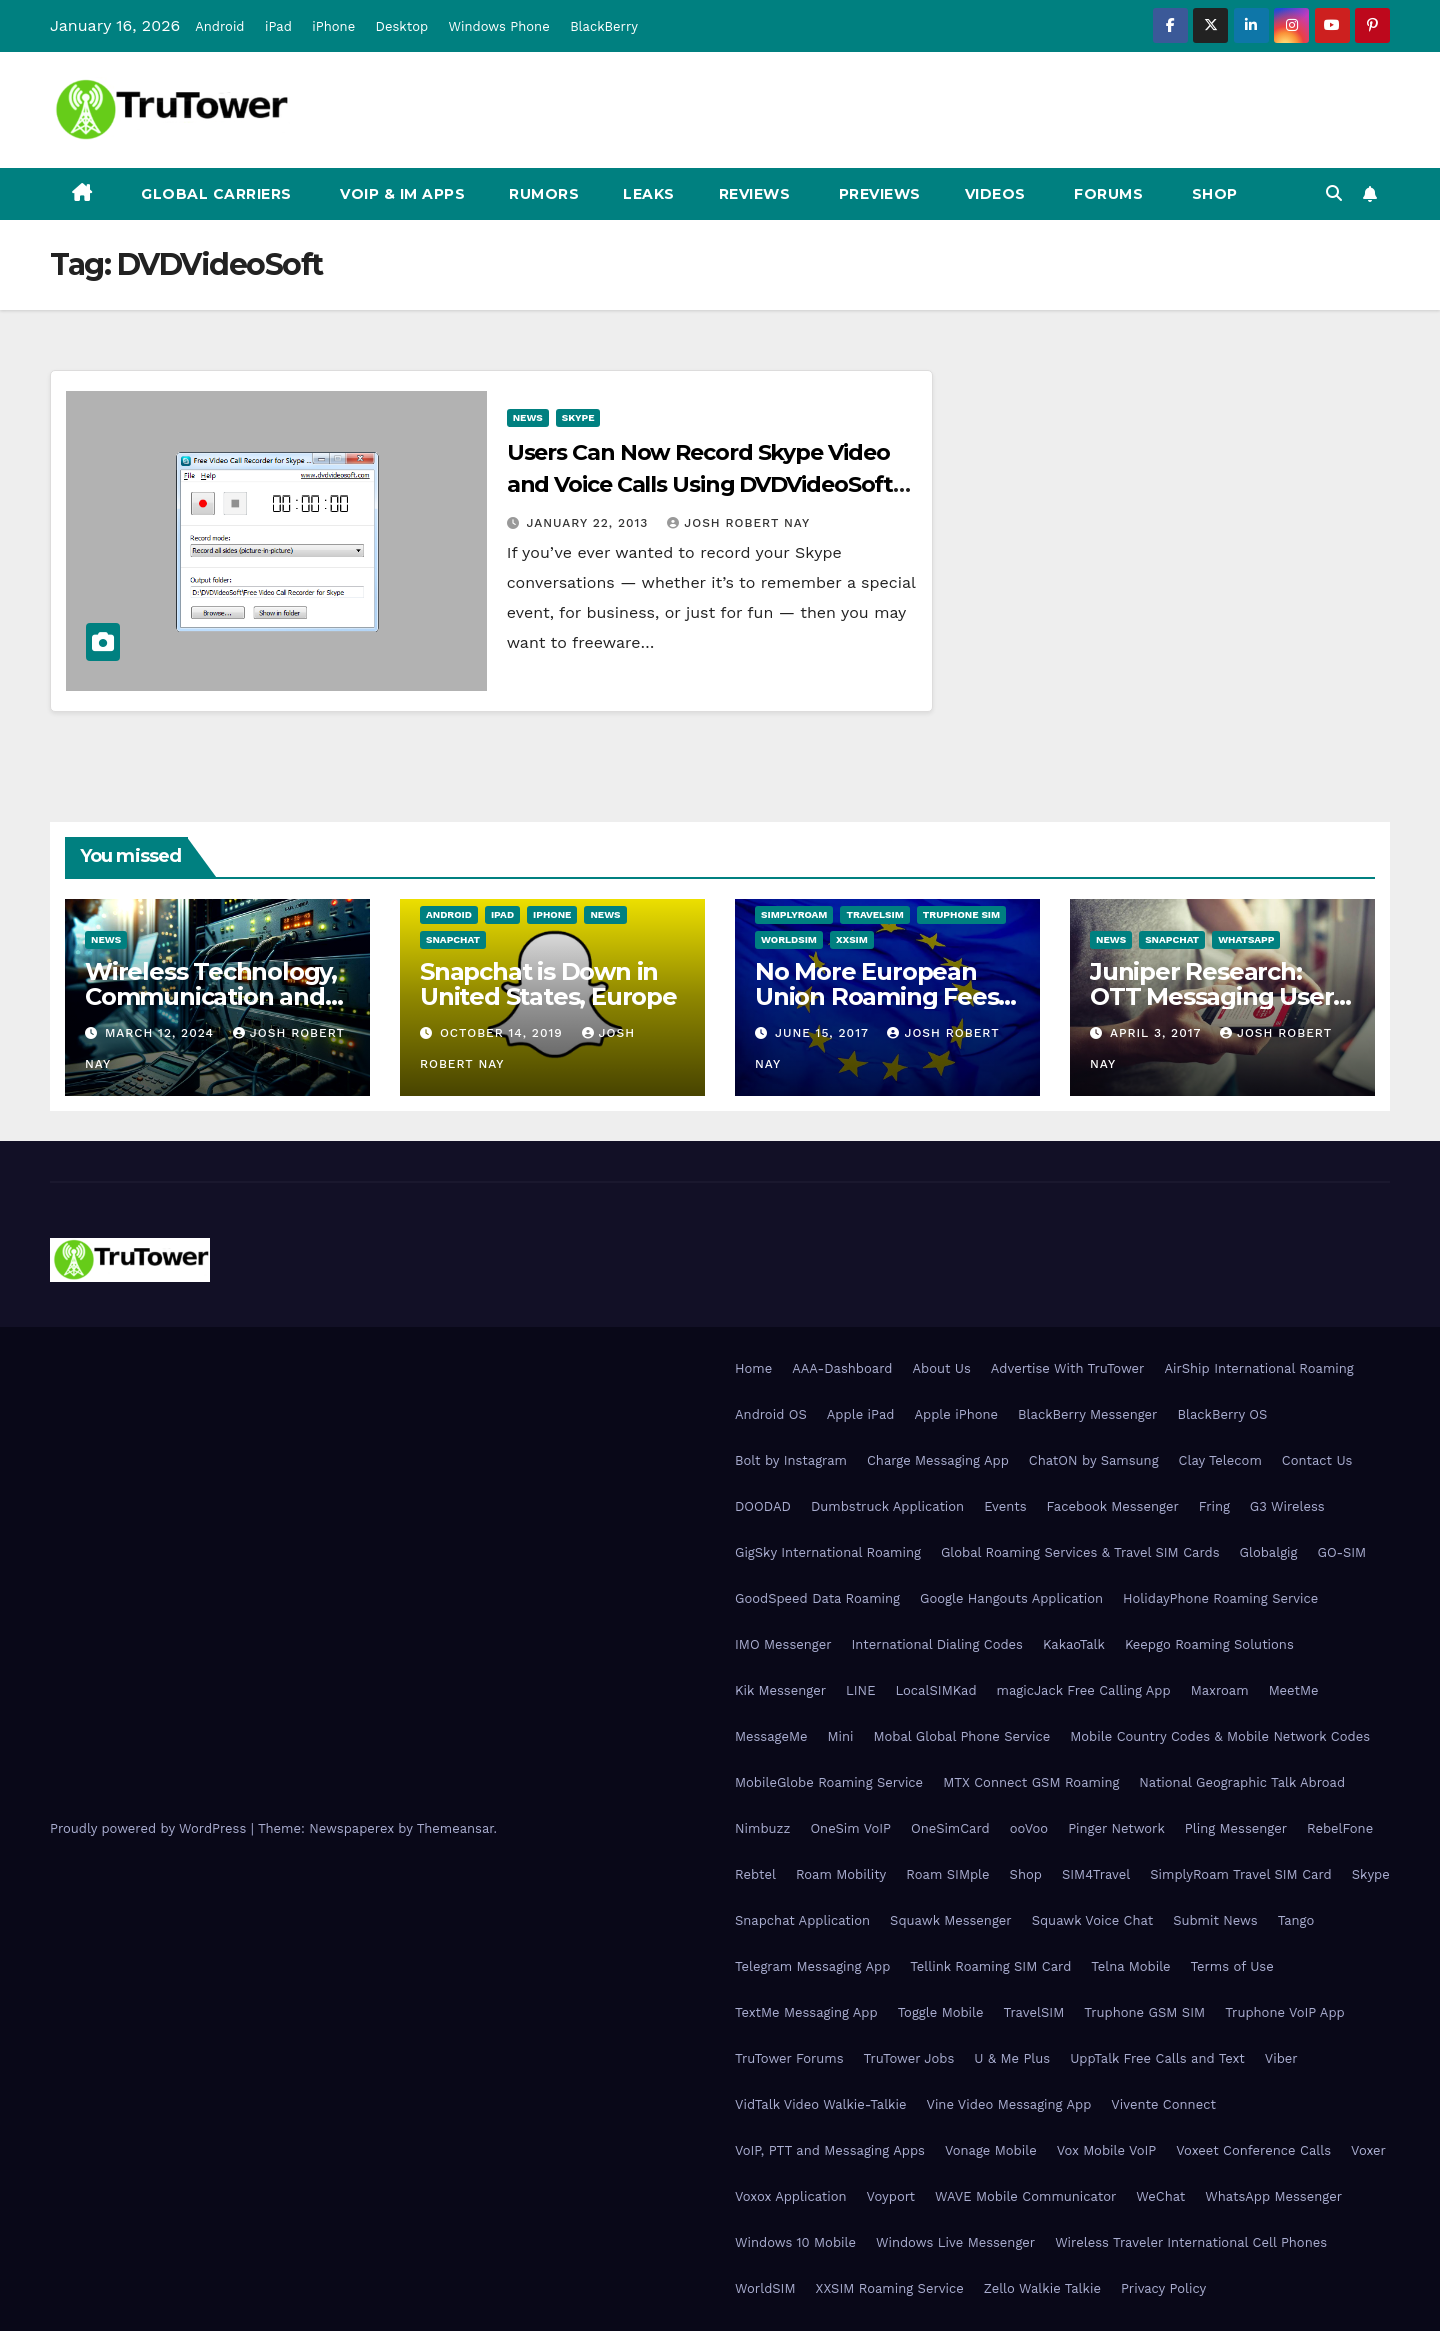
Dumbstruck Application (887, 1506)
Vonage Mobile (991, 2150)
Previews (877, 194)
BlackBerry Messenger (1087, 1414)
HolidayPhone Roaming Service (1220, 1598)
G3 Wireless (1287, 1506)
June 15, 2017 (824, 1033)
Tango (1296, 1920)
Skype (578, 417)
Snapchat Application (802, 1920)
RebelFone (1340, 1828)
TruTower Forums (789, 2058)
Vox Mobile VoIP (1107, 2150)
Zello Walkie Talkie (1042, 2288)
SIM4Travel (1096, 1874)
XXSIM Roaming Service (890, 2288)
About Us (941, 1368)
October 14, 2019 (504, 1033)
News (528, 417)
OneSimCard (950, 1828)
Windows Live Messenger (955, 2242)
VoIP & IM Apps (401, 194)
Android (219, 26)
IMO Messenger (783, 1644)
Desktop (402, 26)
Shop (1212, 194)
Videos (995, 194)
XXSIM (852, 939)
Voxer (1368, 2150)
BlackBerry (604, 26)
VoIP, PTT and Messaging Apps (830, 2150)
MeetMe (1294, 1690)
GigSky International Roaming (828, 1552)
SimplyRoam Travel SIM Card (1240, 1874)
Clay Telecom (1220, 1460)
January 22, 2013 (590, 523)
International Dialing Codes (937, 1644)
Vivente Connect (1163, 2104)
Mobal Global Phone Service (961, 1736)
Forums (1107, 194)
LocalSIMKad (935, 1690)
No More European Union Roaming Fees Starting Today (876, 996)
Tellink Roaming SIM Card (990, 1966)
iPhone (333, 26)
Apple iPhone (956, 1414)
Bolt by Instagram (791, 1460)
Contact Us (1317, 1460)
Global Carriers (214, 194)
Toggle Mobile (941, 2012)
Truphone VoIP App (1285, 2012)
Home (753, 1368)
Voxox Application (791, 2196)
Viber (1281, 2058)
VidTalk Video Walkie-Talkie (820, 2104)
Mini (840, 1736)
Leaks (649, 194)
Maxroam (1220, 1690)
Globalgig (1269, 1552)
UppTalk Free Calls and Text (1157, 2058)
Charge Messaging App (938, 1460)
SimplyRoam (794, 914)
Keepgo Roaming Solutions (1209, 1644)
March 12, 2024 (162, 1033)
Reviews (755, 194)
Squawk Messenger (951, 1920)
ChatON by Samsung (1094, 1460)
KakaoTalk (1074, 1644)
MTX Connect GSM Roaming (1031, 1782)
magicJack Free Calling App (1084, 1690)
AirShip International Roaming (1258, 1368)
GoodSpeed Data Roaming (817, 1598)
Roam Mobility (841, 1874)
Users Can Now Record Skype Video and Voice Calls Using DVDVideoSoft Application (700, 484)
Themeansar (455, 1828)
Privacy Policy (1163, 2288)
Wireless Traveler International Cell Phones (1191, 2242)
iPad (278, 26)
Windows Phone (499, 26)
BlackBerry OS (1222, 1414)
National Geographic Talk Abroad (1242, 1782)
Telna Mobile (1130, 1966)
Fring (1214, 1506)
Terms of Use (1232, 1966)
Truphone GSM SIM (1144, 2012)
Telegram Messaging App (812, 1966)
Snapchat (453, 939)
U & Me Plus (1012, 2058)
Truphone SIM (961, 914)
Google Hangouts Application (1011, 1598)
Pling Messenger (1236, 1828)
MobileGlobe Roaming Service (829, 1782)
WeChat (1160, 2196)
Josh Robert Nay (738, 523)
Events (1005, 1506)
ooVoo (1029, 1828)
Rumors (544, 194)
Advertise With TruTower (1068, 1368)
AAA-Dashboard (842, 1368)
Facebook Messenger (1113, 1506)
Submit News (1215, 1920)
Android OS (771, 1414)
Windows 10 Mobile (795, 2242)
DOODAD (763, 1506)
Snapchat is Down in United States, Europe (548, 984)
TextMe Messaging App (806, 2012)
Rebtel (755, 1874)
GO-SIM (1341, 1552)
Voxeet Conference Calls (1253, 2150)
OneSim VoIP (850, 1828)
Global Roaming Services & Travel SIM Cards (1080, 1552)
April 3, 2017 (1158, 1033)
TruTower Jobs (909, 2058)
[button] (1334, 193)
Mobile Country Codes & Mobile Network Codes (1220, 1736)
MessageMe (771, 1736)
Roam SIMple (947, 1874)
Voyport (891, 2196)
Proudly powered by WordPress (150, 1828)
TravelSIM (874, 914)
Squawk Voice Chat (1092, 1920)
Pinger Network (1116, 1828)
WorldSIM (789, 939)
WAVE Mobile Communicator (1025, 2196)
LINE (860, 1690)
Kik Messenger (780, 1690)
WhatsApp (1246, 939)
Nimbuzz (762, 1828)
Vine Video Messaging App (1008, 2104)
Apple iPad (861, 1414)
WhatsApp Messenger (1273, 2196)
